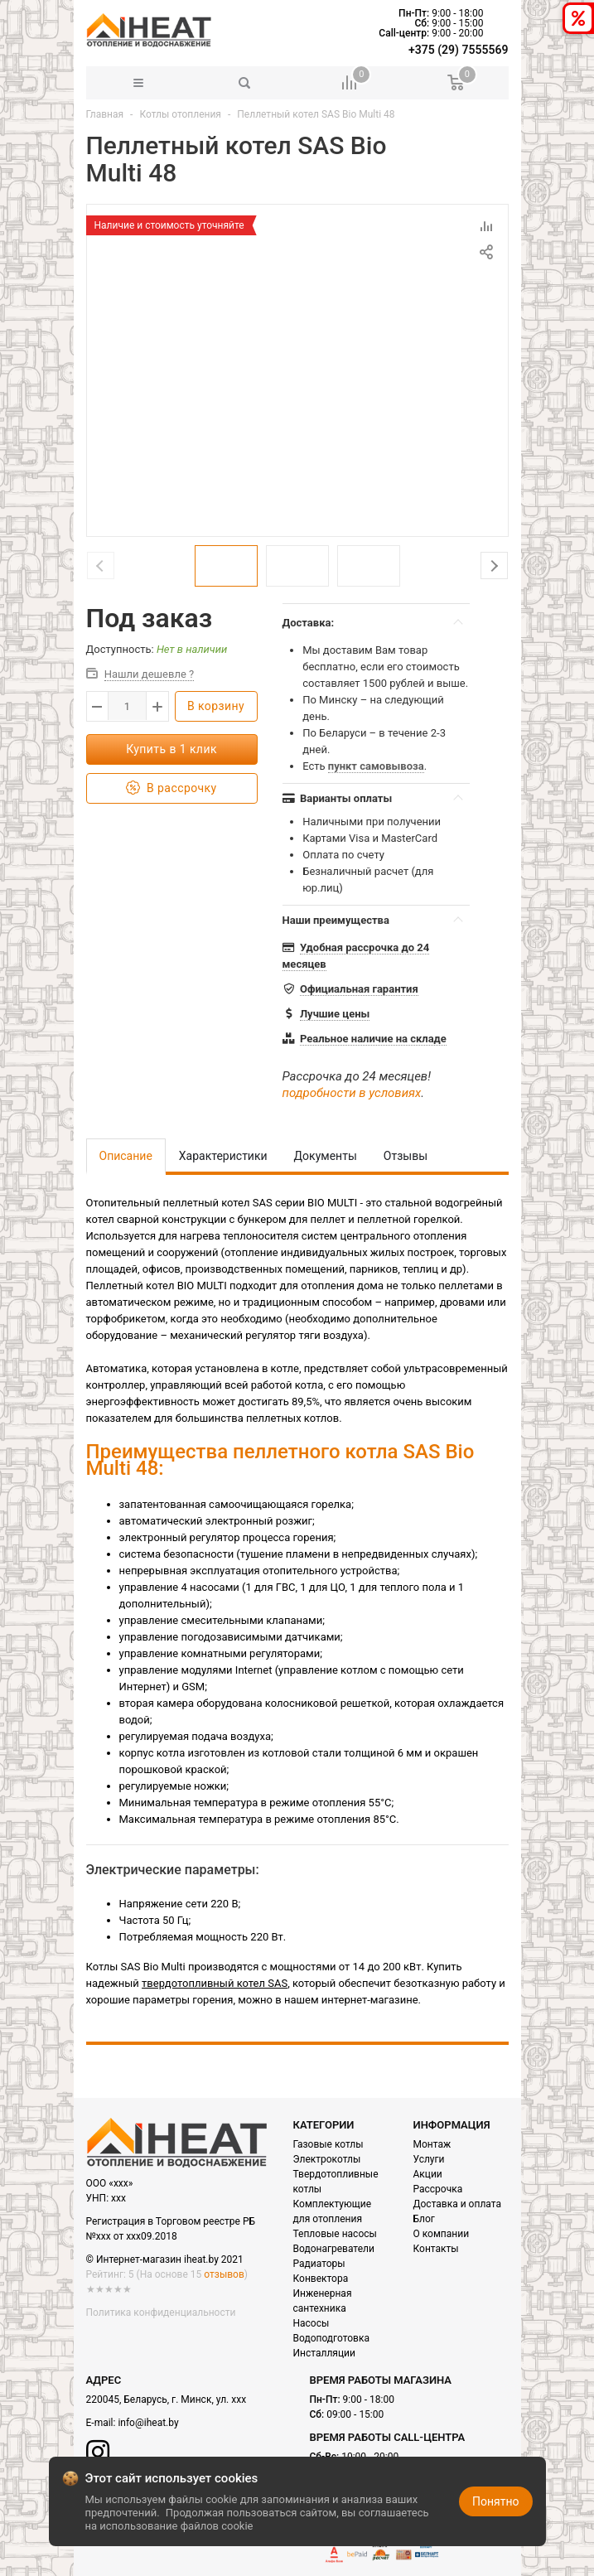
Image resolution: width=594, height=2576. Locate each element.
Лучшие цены (334, 1014)
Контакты (436, 2249)
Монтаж (432, 2144)
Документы (325, 1155)
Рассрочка (438, 2189)
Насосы (311, 2323)
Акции (427, 2174)
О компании (441, 2234)
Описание (125, 1155)
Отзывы (405, 1155)
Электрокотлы (327, 2159)
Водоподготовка (331, 2338)
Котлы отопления (180, 114)
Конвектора (321, 2278)
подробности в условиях (352, 1092)
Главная (105, 114)
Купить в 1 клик (171, 749)
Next (494, 565)
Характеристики (223, 1155)
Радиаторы (319, 2263)
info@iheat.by (148, 2423)
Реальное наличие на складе (373, 1038)
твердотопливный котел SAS (214, 1983)
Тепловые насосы (335, 2234)
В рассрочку (171, 788)
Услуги (429, 2159)
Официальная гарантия (359, 989)
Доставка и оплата (457, 2204)
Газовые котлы (328, 2144)
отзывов (224, 2274)
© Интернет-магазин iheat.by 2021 (165, 2259)
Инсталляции (324, 2353)
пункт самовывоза (376, 766)
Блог (424, 2219)
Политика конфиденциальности (161, 2312)
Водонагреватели (333, 2249)
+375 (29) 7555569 (458, 49)
